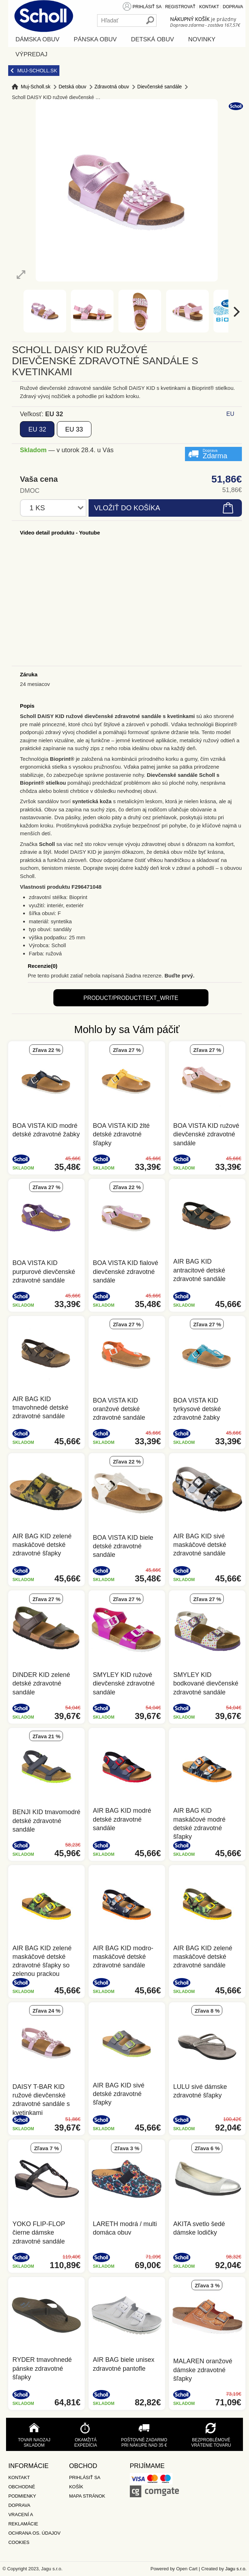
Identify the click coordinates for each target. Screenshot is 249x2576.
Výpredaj (31, 54)
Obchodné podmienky (22, 2491)
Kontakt (209, 6)
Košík (76, 2486)
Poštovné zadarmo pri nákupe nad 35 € (144, 2442)
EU (230, 414)
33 (74, 429)
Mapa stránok (87, 2496)
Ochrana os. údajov (34, 2533)
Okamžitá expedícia (85, 2442)
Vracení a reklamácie (23, 2519)
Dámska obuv (37, 39)
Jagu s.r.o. (236, 2568)
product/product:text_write (131, 998)
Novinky (202, 39)
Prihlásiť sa (147, 6)
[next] (236, 312)
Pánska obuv (95, 39)
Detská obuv (152, 39)
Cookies (18, 2542)
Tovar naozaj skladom (34, 2442)
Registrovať (180, 6)
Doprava (233, 6)
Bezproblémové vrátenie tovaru (211, 2442)
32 (37, 429)
